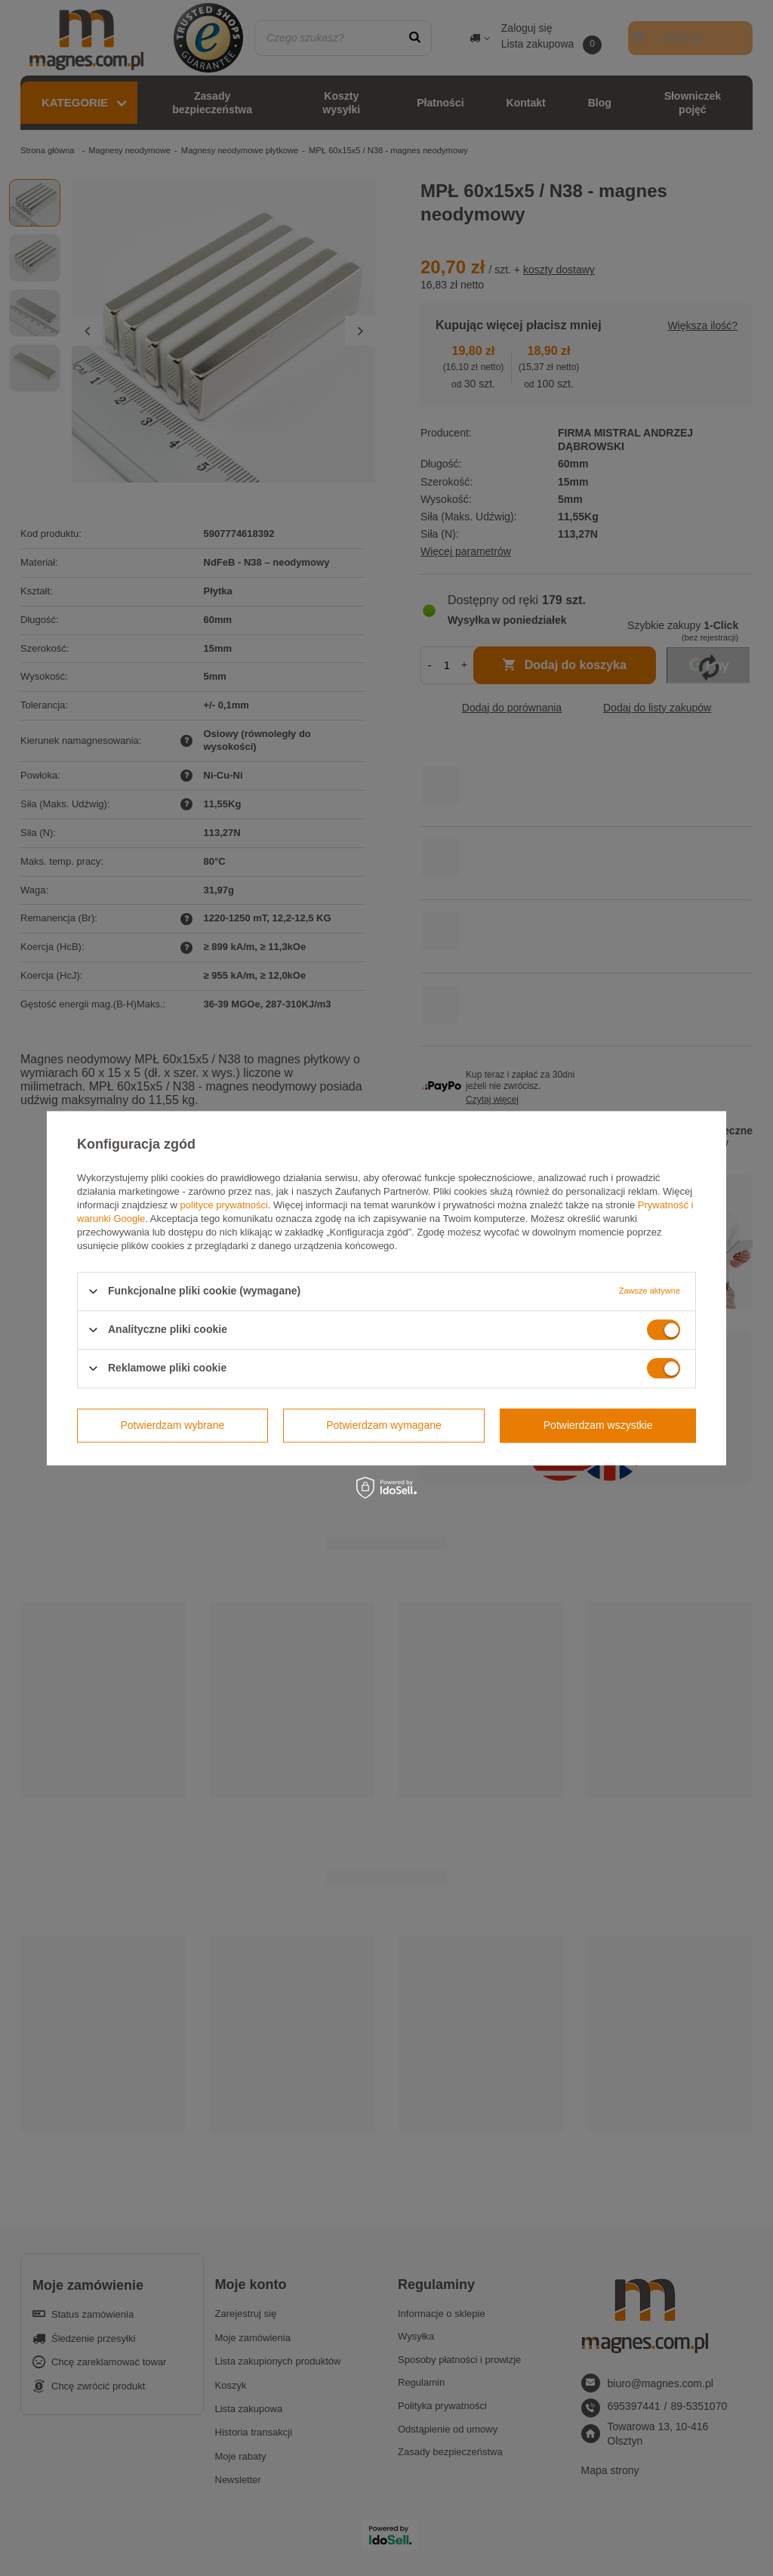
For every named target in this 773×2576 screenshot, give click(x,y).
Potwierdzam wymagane (384, 1425)
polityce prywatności (224, 1205)
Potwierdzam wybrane (173, 1425)
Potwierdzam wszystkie (598, 1425)
